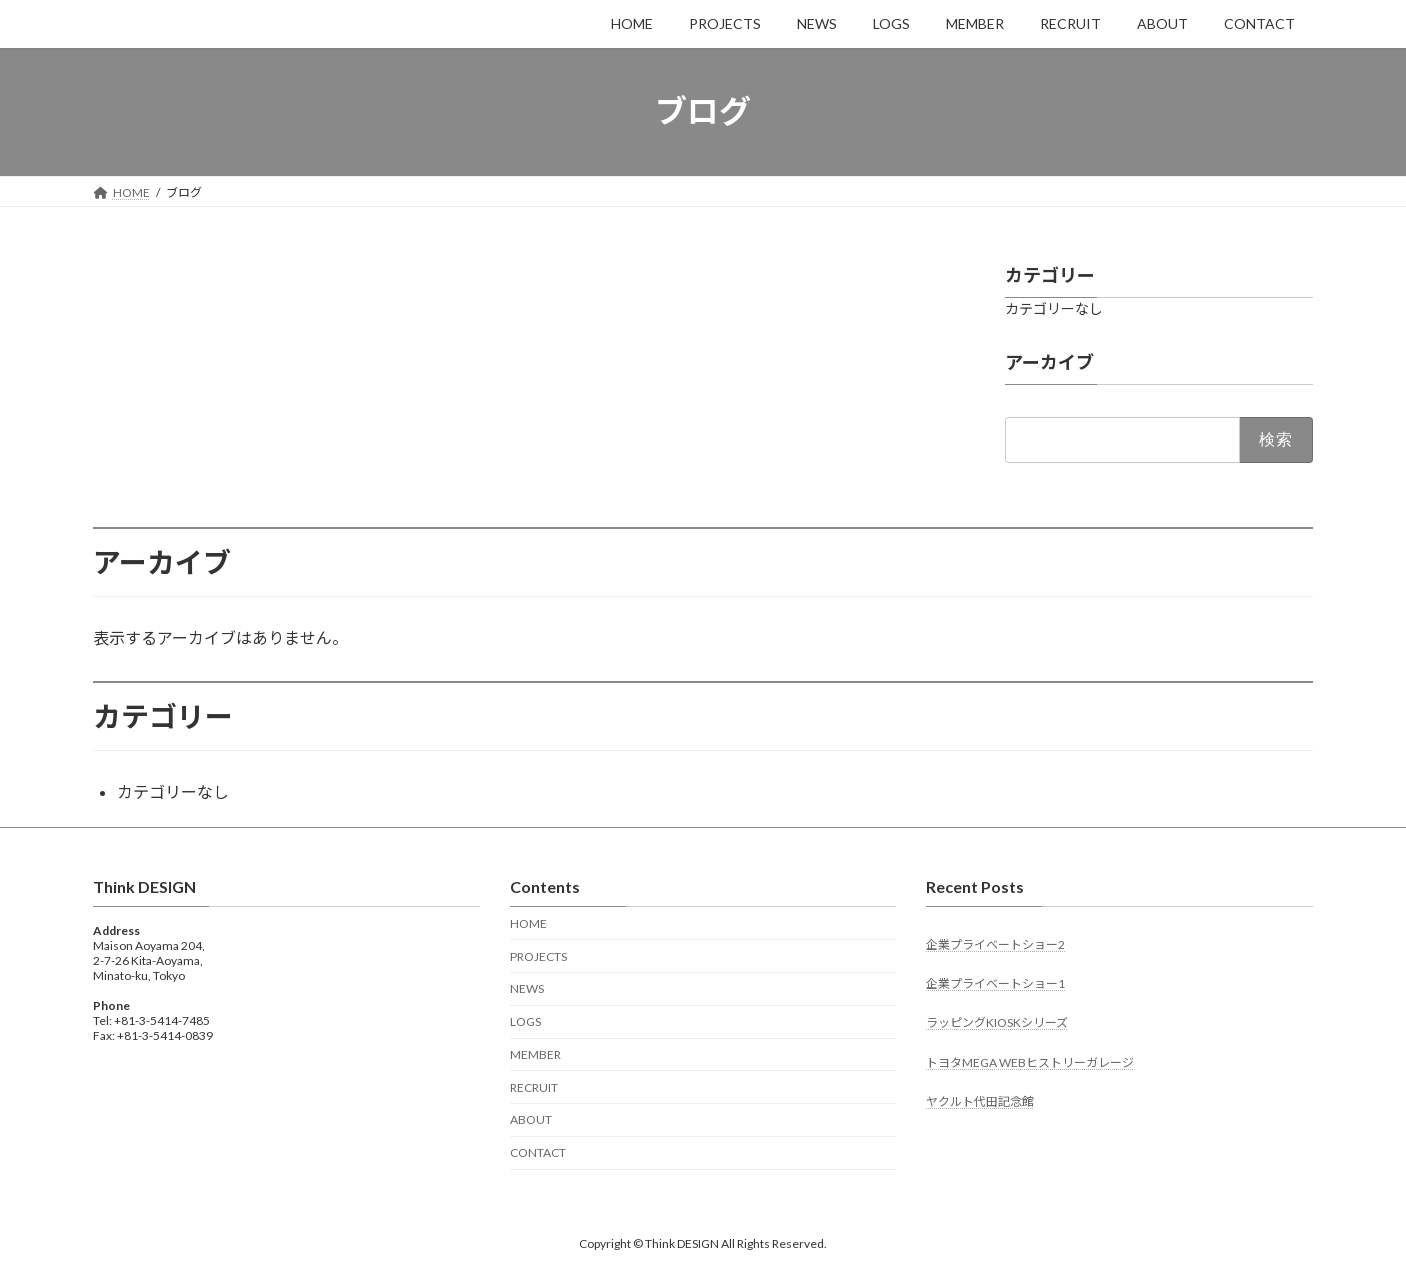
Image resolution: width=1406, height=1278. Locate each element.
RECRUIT (534, 1087)
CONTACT (538, 1152)
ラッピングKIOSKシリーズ (997, 1022)
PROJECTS (538, 956)
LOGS (525, 1021)
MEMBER (535, 1054)
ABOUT (531, 1119)
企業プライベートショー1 (995, 983)
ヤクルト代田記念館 (980, 1101)
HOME (528, 923)
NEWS (527, 988)
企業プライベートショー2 (995, 944)
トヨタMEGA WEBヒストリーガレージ (1030, 1062)
